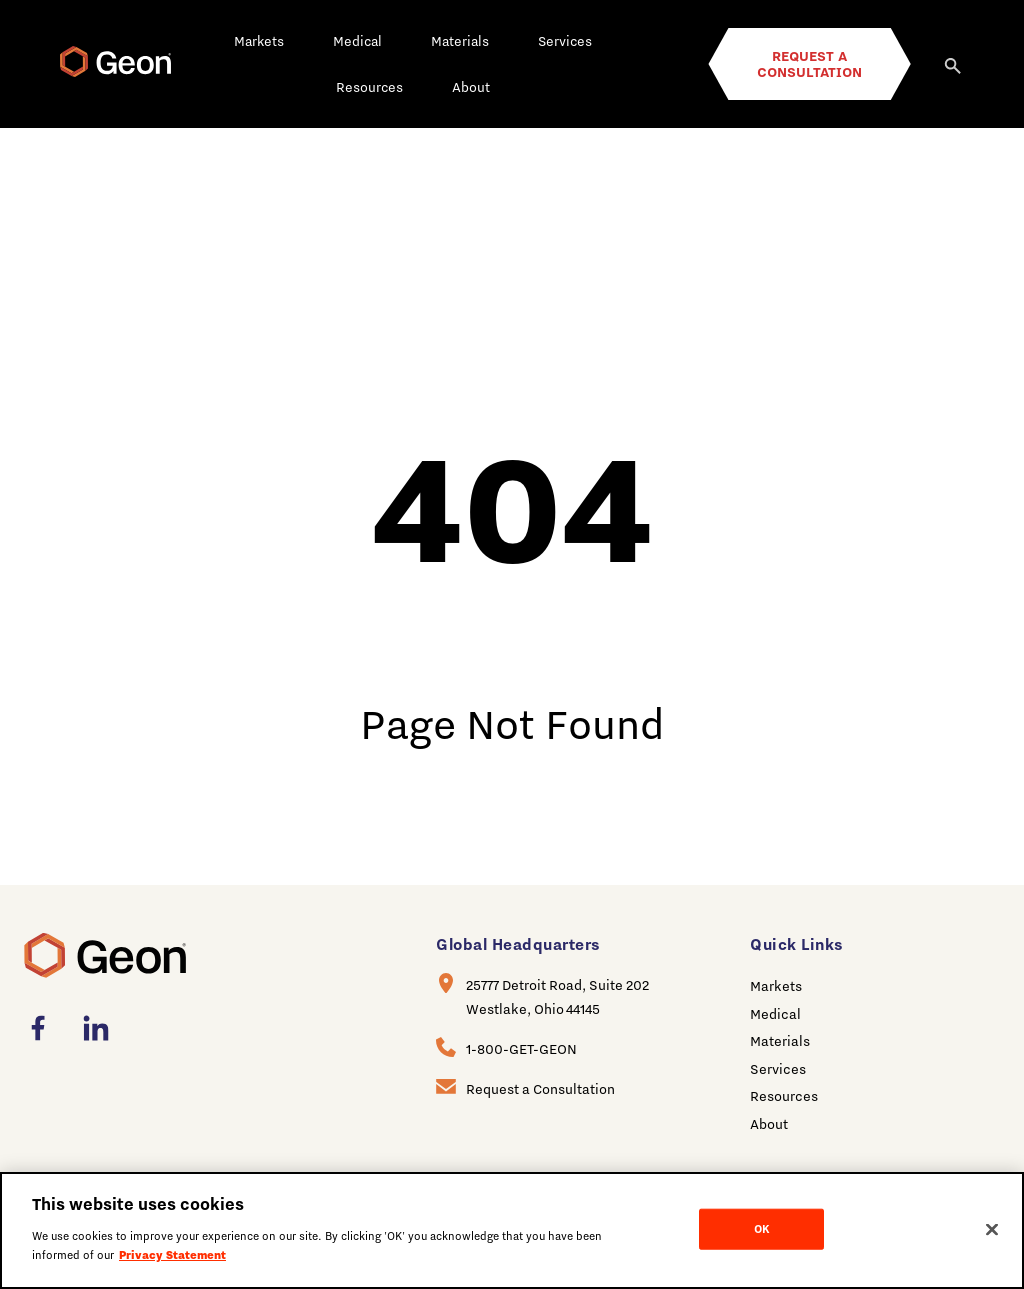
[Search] (954, 64)
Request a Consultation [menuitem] (809, 64)
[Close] (992, 1229)
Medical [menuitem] (775, 1014)
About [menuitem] (769, 1124)
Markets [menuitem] (776, 986)
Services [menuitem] (778, 1069)
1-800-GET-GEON (521, 1049)
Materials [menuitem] (780, 1041)
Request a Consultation (540, 1089)
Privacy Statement (172, 1255)
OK (761, 1228)
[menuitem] (44, 1028)
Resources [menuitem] (784, 1096)
